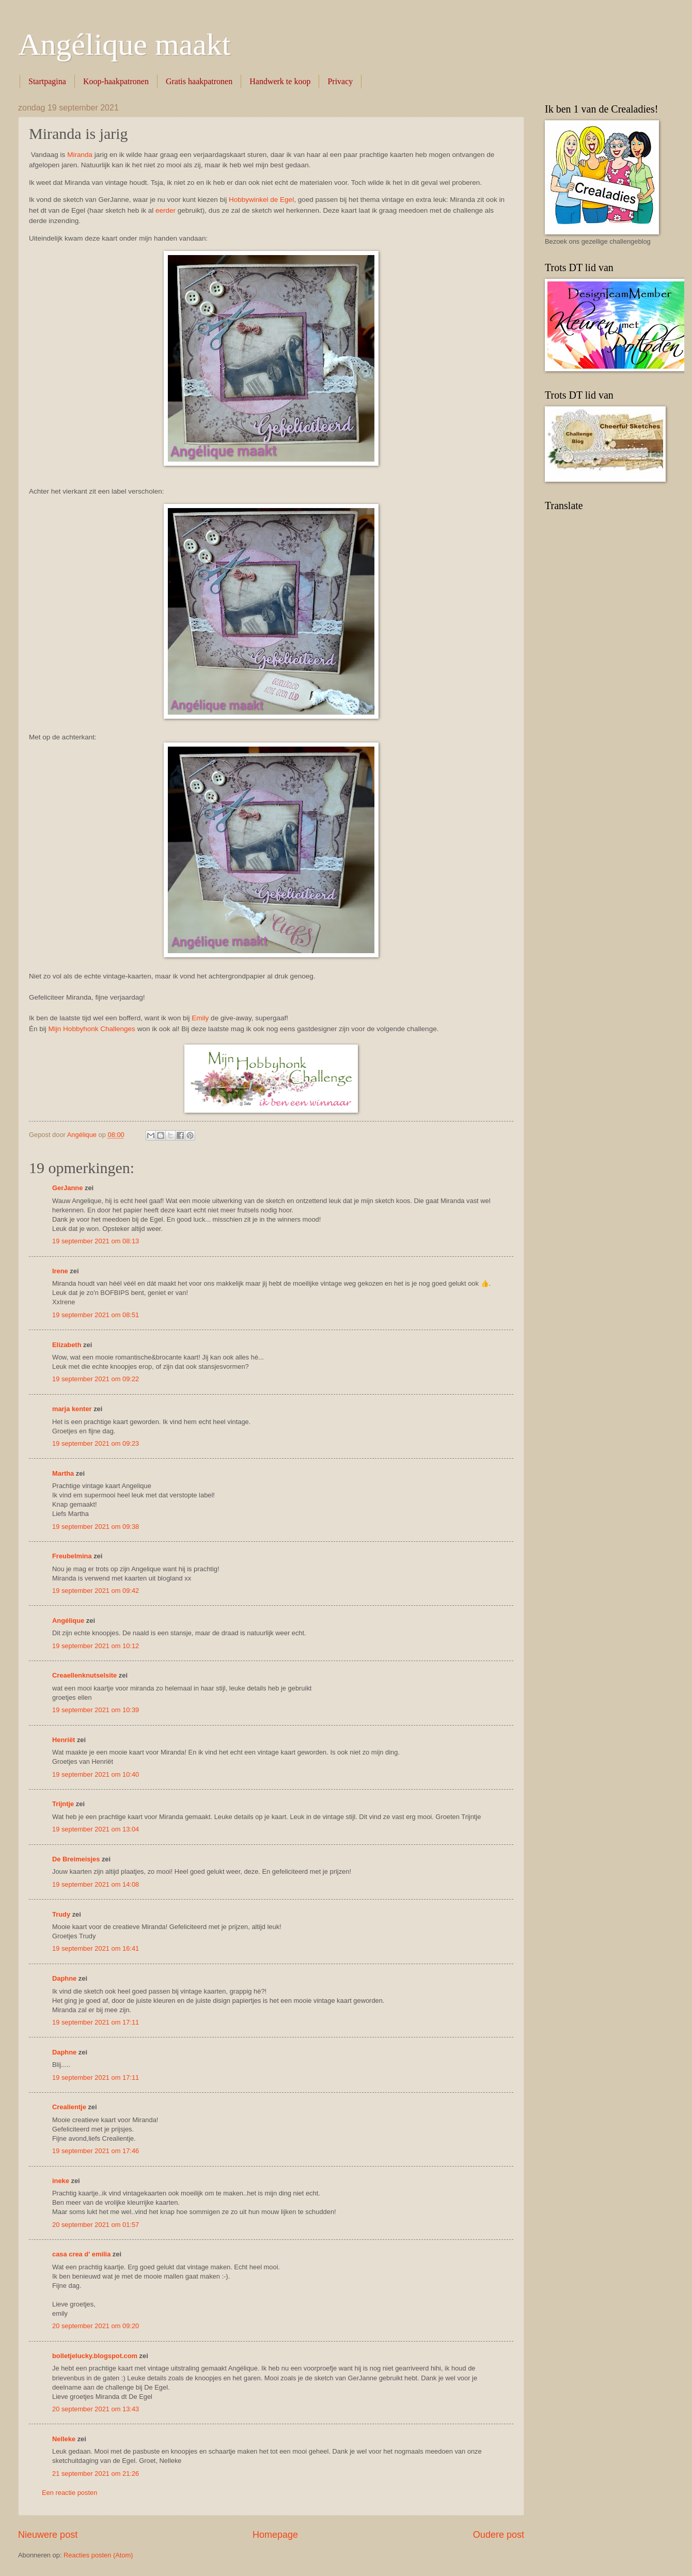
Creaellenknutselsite (84, 1675)
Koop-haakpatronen (116, 81)
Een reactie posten (69, 2492)
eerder (165, 210)
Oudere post (498, 2535)
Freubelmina (72, 1556)
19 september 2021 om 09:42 (95, 1590)
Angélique (69, 1620)
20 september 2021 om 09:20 (95, 2326)
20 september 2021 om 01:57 (95, 2225)
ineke (60, 2181)
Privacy (340, 81)
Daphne (64, 1978)
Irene (60, 1271)
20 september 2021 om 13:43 (95, 2409)
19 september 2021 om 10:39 (95, 1710)
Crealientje (69, 2107)
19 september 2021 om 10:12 (95, 1646)
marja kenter (72, 1409)
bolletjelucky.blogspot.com (94, 2356)
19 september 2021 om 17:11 (95, 2022)
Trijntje (63, 1804)
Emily (200, 1018)
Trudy (61, 1914)
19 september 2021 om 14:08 (95, 1884)
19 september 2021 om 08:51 (95, 1315)
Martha (63, 1473)
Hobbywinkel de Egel (261, 199)
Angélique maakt (124, 44)
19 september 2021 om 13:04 (95, 1829)
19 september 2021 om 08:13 (95, 1241)
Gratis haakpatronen (199, 81)
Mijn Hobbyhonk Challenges (92, 1029)
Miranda (79, 155)
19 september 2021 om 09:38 (95, 1526)
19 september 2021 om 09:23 (95, 1443)
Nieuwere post (47, 2535)
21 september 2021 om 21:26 (95, 2473)
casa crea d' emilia (81, 2254)
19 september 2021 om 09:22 (95, 1379)
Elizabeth (67, 1345)
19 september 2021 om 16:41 (95, 1948)
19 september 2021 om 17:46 (95, 2151)
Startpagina (47, 81)
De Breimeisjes (76, 1859)
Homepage (275, 2535)
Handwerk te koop (279, 81)
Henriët (63, 1740)
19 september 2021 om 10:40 (95, 1774)
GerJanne (67, 1188)
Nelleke (63, 2439)
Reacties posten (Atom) (98, 2555)
